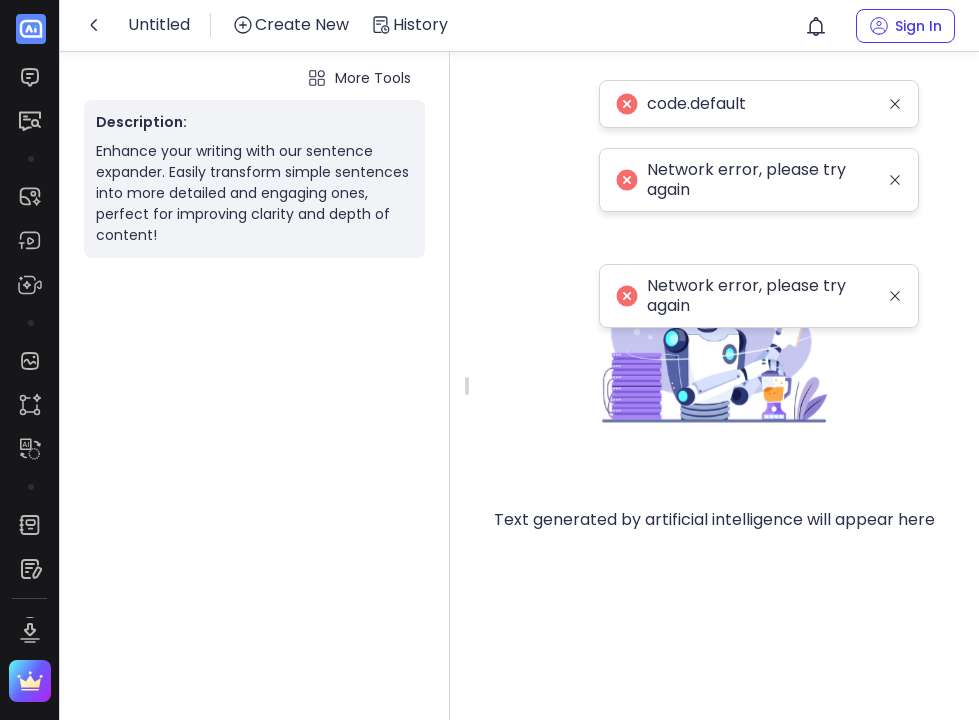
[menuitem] (29, 77)
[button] (816, 26)
